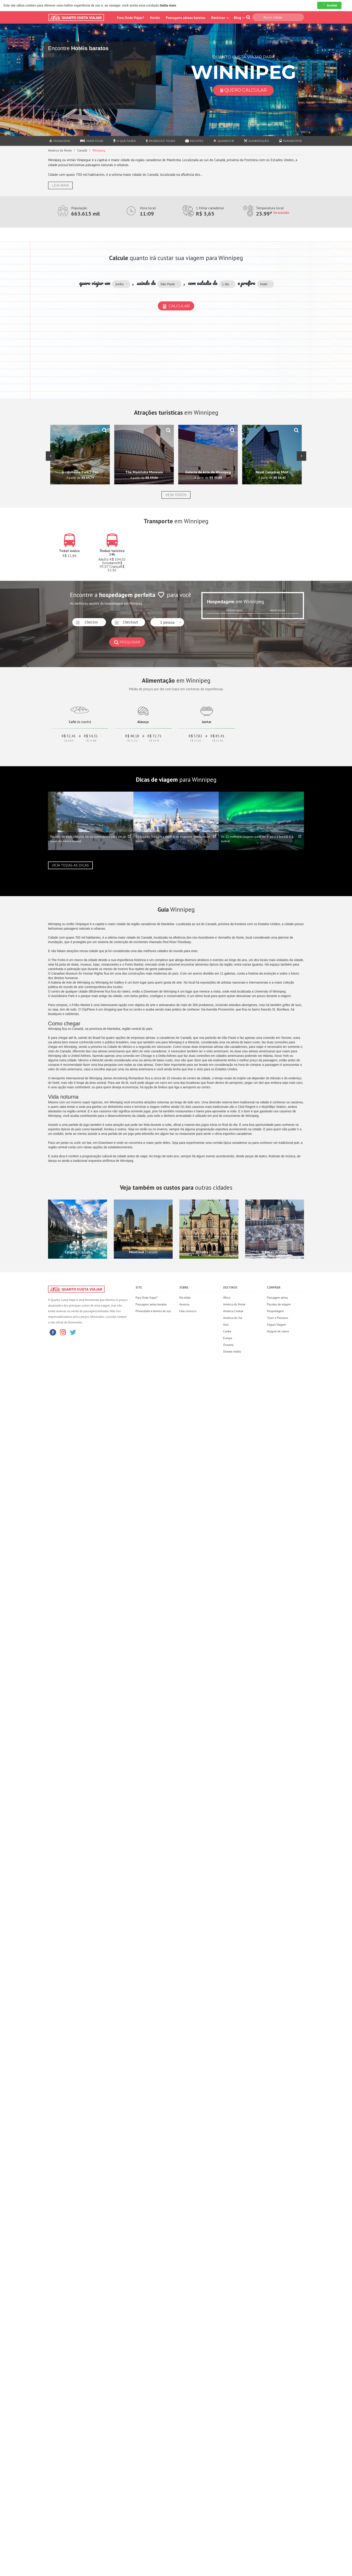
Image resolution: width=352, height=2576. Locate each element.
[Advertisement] (176, 355)
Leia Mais (60, 185)
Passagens (59, 140)
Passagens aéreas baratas (185, 18)
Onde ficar (91, 140)
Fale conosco (187, 1311)
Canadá (82, 150)
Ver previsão (281, 212)
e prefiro (246, 282)
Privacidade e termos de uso (153, 1311)
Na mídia (185, 1298)
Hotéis (155, 18)
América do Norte (60, 150)
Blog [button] (239, 18)
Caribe (227, 1331)
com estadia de (202, 282)
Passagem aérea (277, 1298)
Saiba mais (168, 5)
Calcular (176, 306)
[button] (121, 284)
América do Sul (232, 1318)
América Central (233, 1311)
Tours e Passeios (277, 1318)
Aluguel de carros (278, 1331)
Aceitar (329, 5)
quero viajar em (94, 282)
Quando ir (223, 140)
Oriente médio (232, 1352)
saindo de (146, 282)
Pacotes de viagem (279, 1304)
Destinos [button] (219, 18)
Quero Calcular (243, 90)
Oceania (228, 1345)
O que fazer (124, 140)
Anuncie (184, 1304)
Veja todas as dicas (70, 865)
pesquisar (127, 642)
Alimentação (256, 140)
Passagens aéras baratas (151, 1304)
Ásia (226, 1325)
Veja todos (176, 495)
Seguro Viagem (276, 1325)
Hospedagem (275, 1311)
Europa (227, 1338)
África (226, 1298)
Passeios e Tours (160, 140)
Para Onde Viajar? (130, 18)
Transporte (290, 140)
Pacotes (194, 140)
